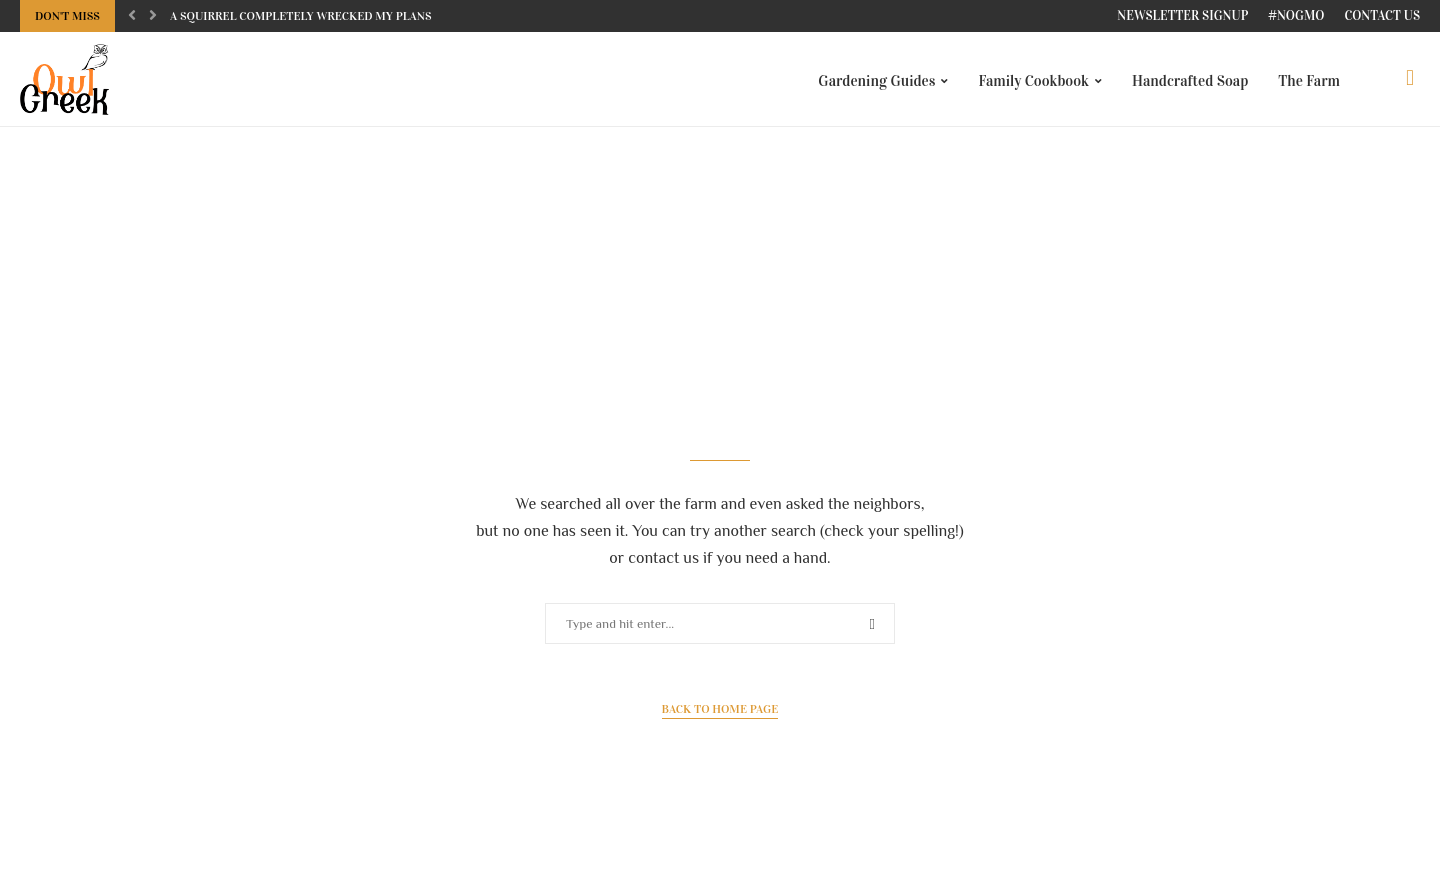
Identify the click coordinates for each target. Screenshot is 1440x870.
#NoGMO (1296, 16)
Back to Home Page (720, 715)
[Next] (153, 16)
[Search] (1410, 81)
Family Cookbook (1033, 81)
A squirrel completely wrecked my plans (301, 16)
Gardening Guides (876, 81)
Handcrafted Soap (1190, 81)
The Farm (1309, 81)
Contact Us (1382, 16)
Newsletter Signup (1182, 16)
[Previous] (132, 16)
